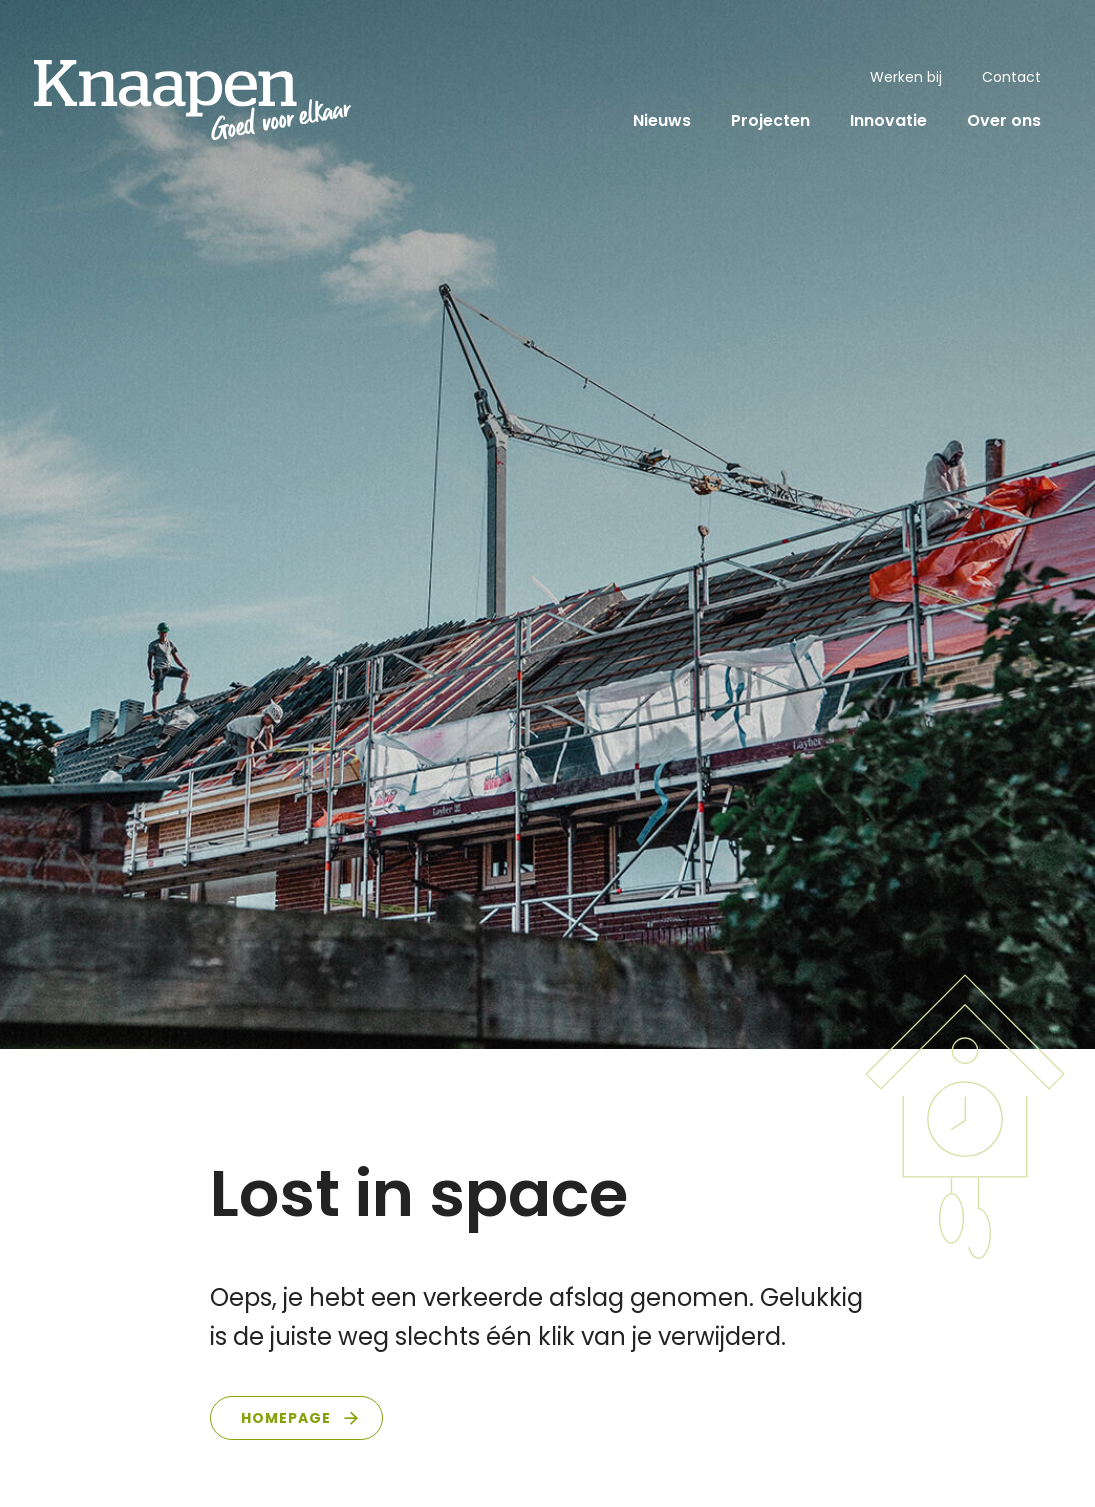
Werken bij (906, 77)
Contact (1011, 77)
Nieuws (662, 120)
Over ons (1004, 120)
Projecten (770, 120)
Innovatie (888, 120)
